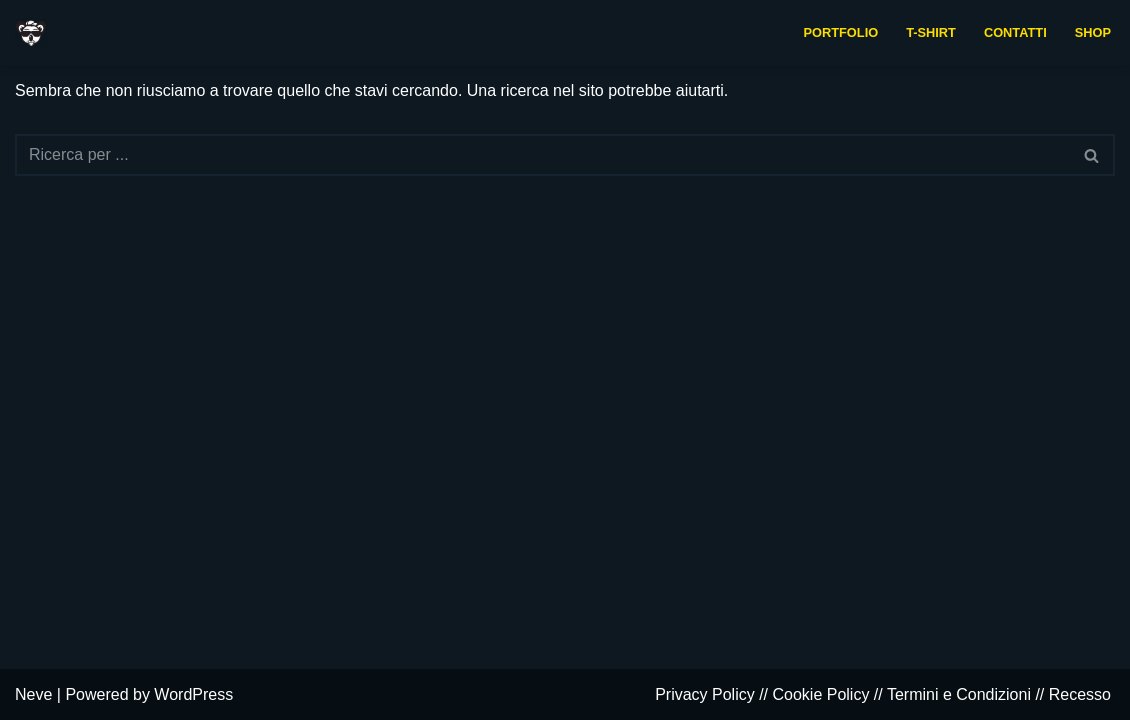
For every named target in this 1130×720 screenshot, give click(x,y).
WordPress (193, 694)
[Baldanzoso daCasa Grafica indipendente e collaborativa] (31, 32)
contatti (1015, 32)
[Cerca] (542, 155)
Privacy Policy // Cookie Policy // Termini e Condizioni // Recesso (883, 694)
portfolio (841, 32)
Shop (1093, 32)
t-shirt (931, 32)
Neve (33, 694)
